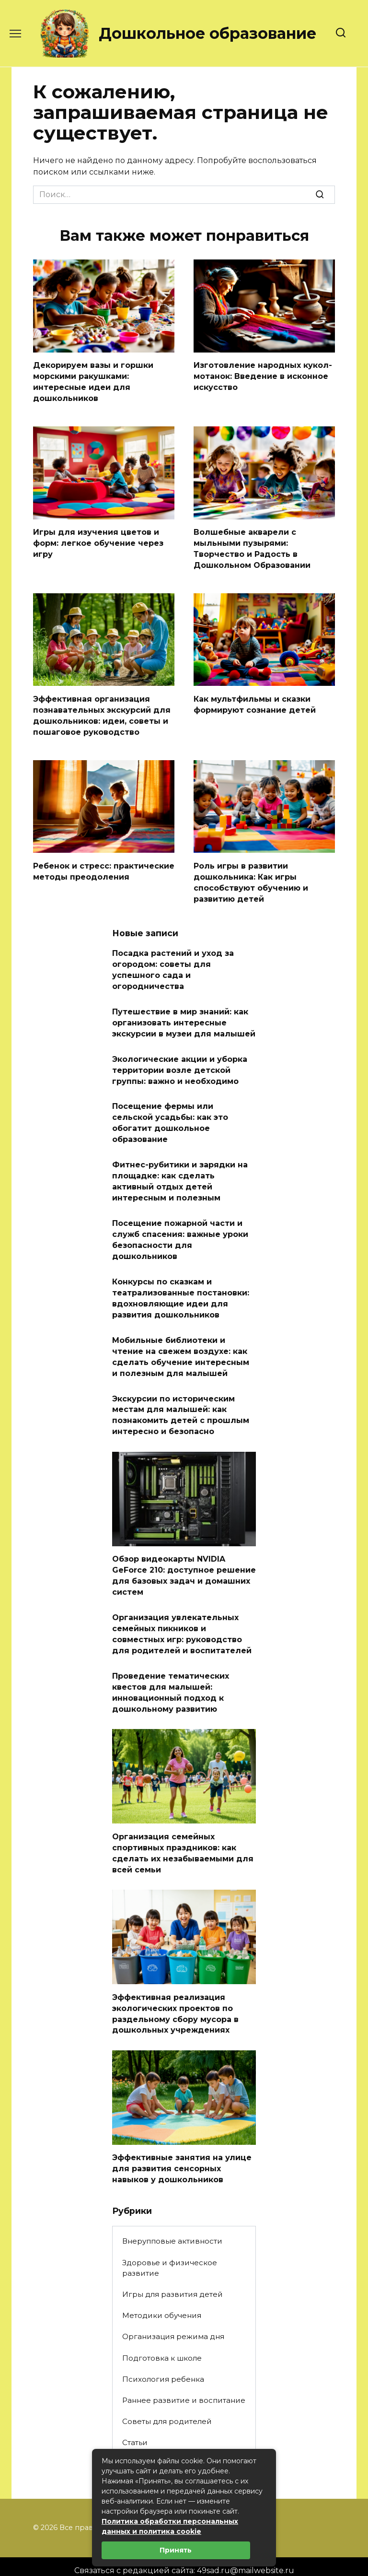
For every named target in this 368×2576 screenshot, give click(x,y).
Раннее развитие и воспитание (183, 2380)
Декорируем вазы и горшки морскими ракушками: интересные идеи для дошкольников (93, 381)
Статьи (135, 2422)
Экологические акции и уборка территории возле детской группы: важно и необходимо (179, 1063)
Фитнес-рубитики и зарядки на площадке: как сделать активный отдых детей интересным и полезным (180, 1172)
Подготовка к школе (162, 2337)
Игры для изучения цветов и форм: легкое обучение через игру (98, 541)
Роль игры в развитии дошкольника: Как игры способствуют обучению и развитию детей (251, 878)
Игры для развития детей (172, 2274)
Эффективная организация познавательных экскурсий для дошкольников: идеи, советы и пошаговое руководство (102, 712)
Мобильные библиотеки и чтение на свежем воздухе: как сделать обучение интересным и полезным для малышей (180, 1344)
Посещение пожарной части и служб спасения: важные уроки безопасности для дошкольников (180, 1230)
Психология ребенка (163, 2359)
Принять (176, 2550)
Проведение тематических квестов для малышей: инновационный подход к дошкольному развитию (170, 1676)
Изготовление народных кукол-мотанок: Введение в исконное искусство (263, 376)
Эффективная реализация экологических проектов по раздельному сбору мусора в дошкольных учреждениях (175, 1995)
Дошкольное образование (207, 33)
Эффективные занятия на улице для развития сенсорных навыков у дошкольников (182, 2149)
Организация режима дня (173, 2316)
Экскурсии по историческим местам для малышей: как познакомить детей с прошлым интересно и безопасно (180, 1402)
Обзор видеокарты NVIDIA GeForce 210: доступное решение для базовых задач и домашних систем (184, 1561)
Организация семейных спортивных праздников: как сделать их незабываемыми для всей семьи (182, 1836)
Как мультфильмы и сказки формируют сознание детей (255, 702)
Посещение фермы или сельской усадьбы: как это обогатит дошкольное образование (170, 1115)
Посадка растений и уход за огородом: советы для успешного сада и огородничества (173, 965)
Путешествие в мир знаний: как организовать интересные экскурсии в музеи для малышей (183, 1016)
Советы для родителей (167, 2401)
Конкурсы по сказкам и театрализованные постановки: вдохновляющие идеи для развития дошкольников (180, 1287)
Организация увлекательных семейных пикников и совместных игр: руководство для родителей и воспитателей (182, 1618)
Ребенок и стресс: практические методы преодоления (103, 868)
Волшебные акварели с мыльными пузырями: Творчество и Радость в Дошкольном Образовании (252, 546)
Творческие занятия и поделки (183, 2443)
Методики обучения (161, 2295)
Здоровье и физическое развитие (169, 2248)
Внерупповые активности (172, 2221)
